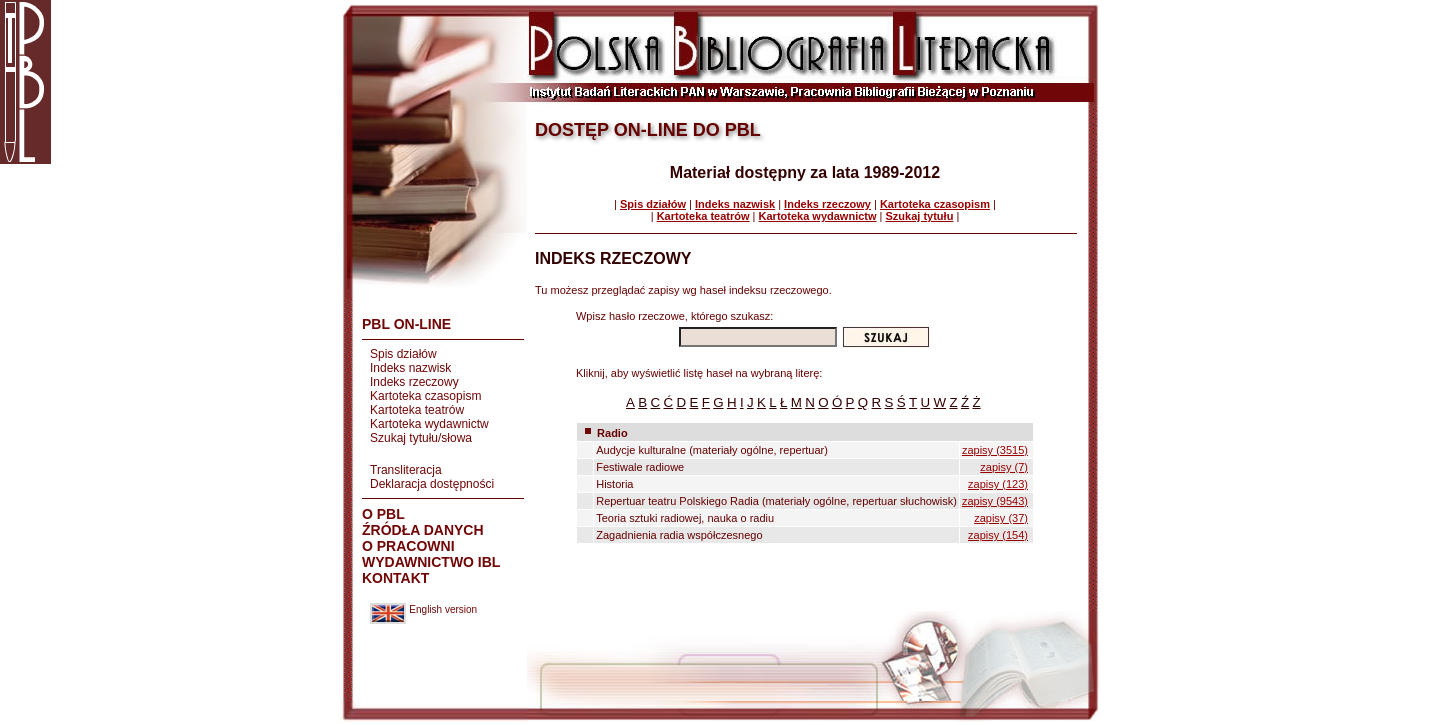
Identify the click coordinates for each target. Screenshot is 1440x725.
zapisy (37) (1001, 518)
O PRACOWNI (408, 546)
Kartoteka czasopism (425, 396)
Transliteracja (406, 470)
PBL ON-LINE (406, 324)
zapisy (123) (998, 484)
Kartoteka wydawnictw (429, 424)
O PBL (383, 514)
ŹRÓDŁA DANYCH (423, 530)
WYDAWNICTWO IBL (431, 562)
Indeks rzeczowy (414, 382)
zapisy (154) (998, 535)
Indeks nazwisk (410, 368)
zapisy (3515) (995, 450)
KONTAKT (395, 578)
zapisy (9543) (995, 501)
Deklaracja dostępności (432, 484)
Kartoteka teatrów (417, 410)
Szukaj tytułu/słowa (421, 438)
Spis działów (403, 354)
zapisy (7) (1004, 467)
